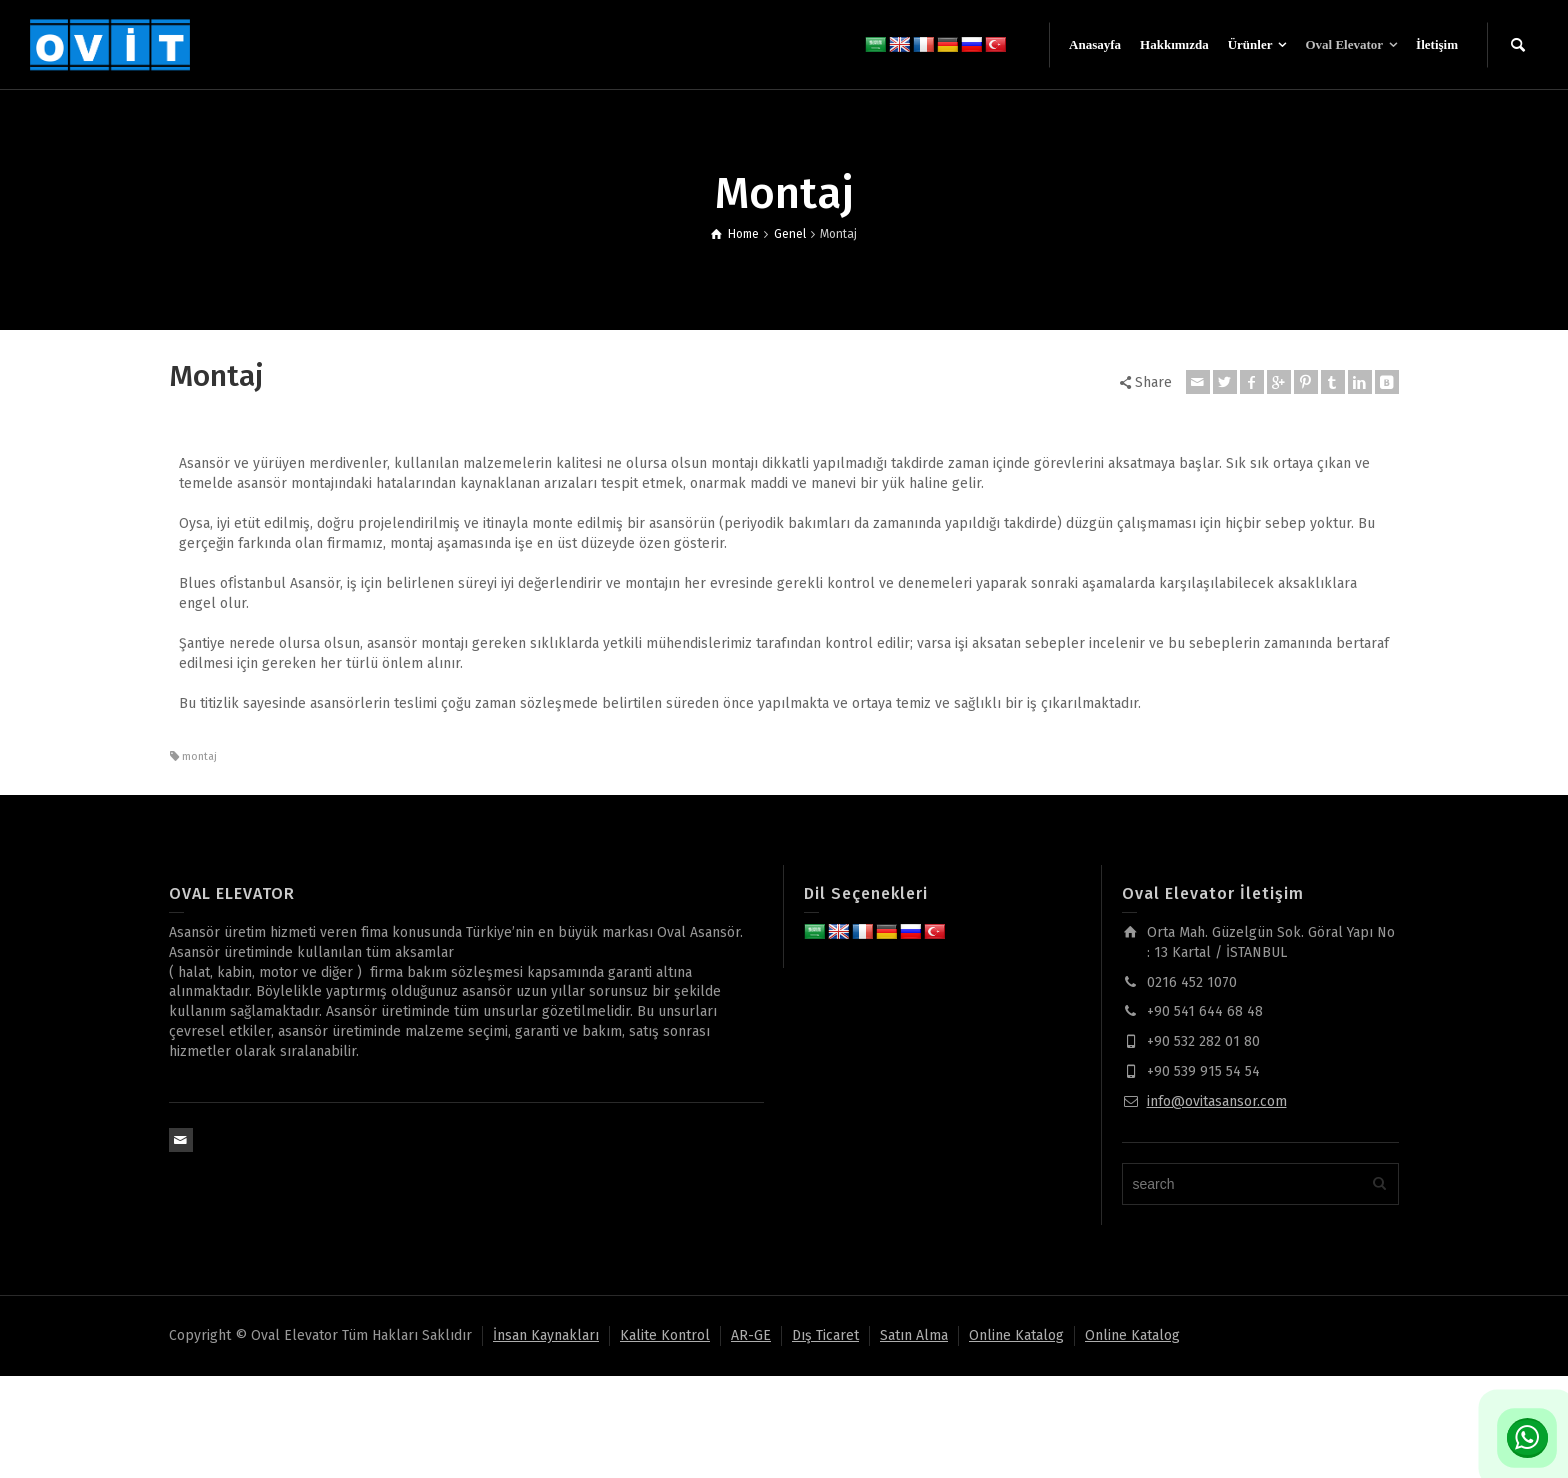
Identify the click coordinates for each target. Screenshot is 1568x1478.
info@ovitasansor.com (1217, 1101)
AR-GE (751, 1335)
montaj (199, 756)
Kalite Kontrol (665, 1335)
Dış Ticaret (825, 1335)
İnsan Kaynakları (546, 1335)
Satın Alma (914, 1335)
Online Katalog (1016, 1335)
